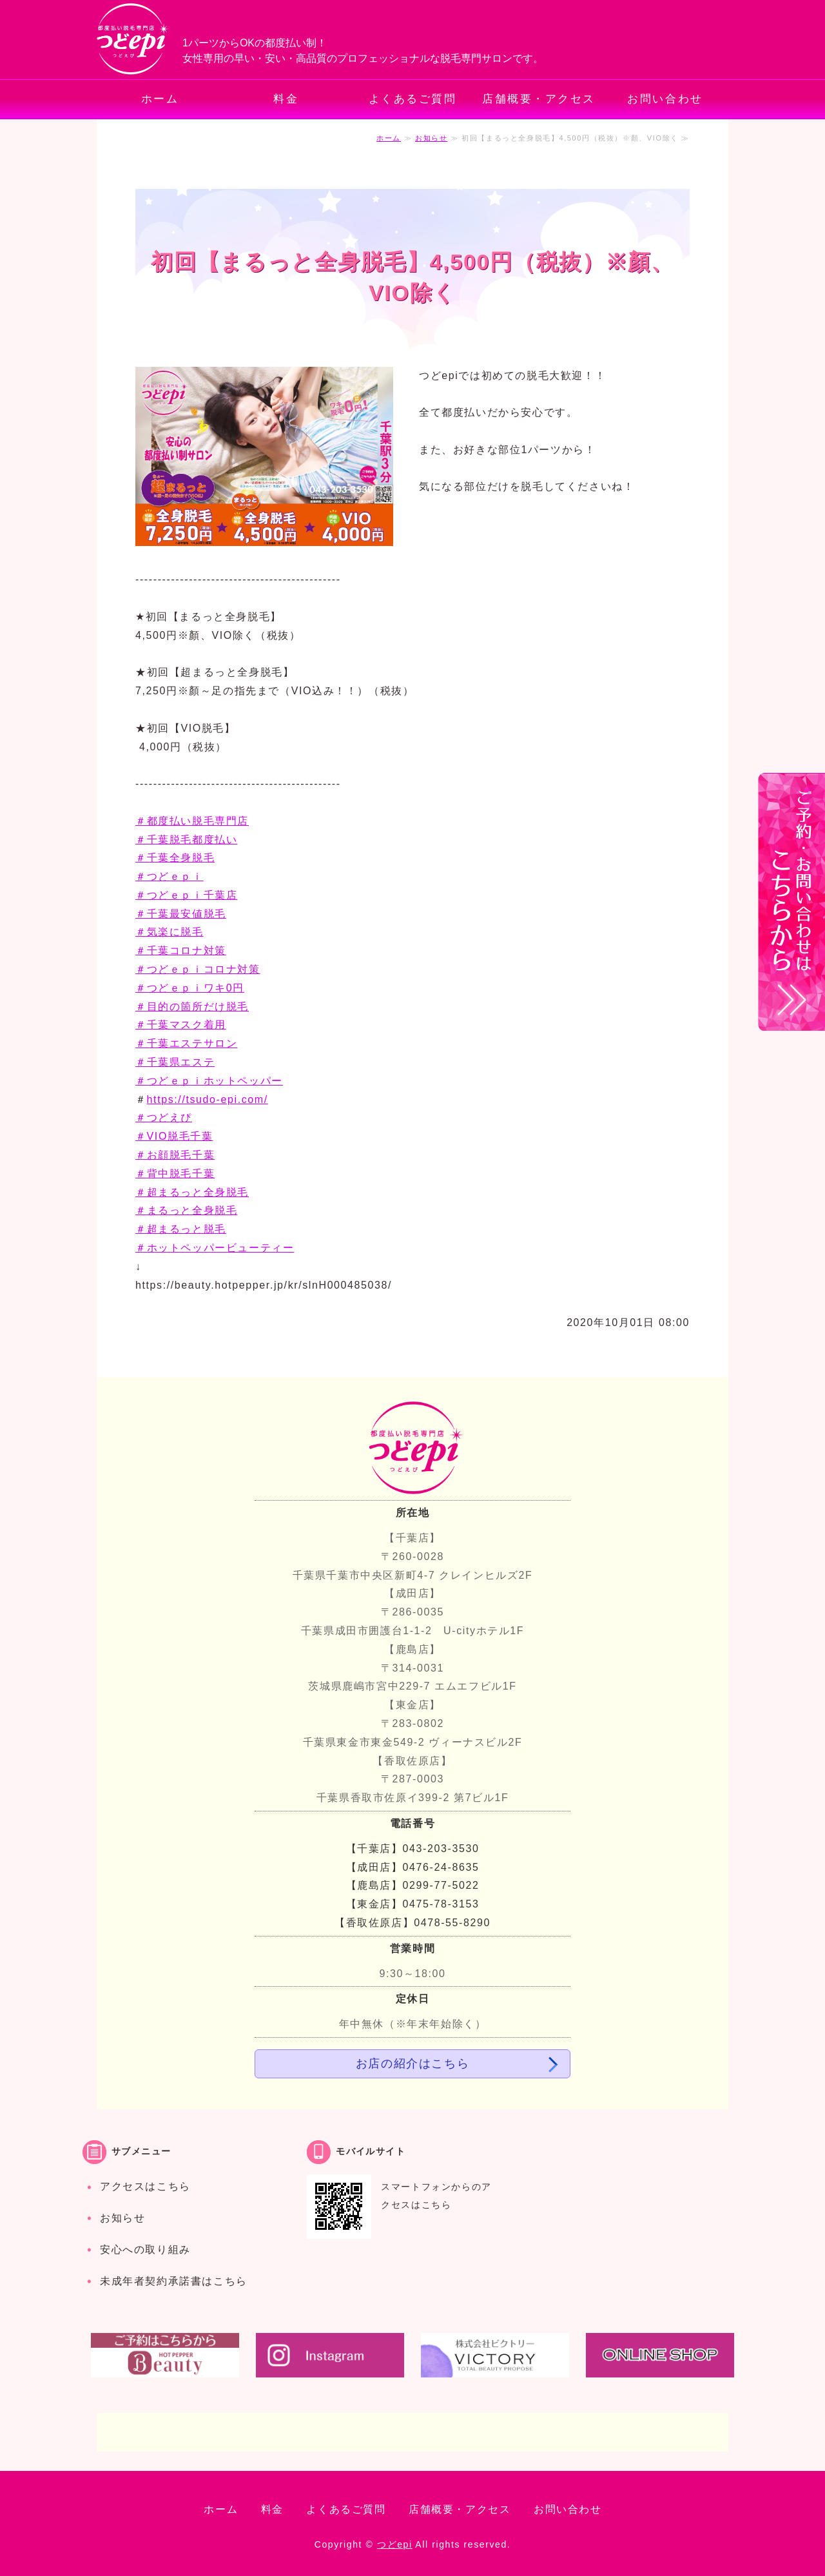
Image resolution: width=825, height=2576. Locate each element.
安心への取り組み (145, 2249)
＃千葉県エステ (175, 1062)
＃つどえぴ (163, 1117)
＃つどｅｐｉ (169, 876)
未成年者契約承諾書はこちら (174, 2281)
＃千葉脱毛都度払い (186, 839)
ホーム (160, 99)
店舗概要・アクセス (539, 99)
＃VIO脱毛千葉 (174, 1136)
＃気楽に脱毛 (169, 931)
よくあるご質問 (413, 99)
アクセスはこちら (145, 2186)
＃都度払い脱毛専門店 (192, 820)
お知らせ (431, 138)
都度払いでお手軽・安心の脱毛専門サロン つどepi (133, 39)
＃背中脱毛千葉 (175, 1173)
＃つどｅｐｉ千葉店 (186, 895)
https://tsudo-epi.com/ (207, 1099)
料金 (285, 99)
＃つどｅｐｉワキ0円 (189, 987)
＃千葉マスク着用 (180, 1024)
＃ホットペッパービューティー (214, 1247)
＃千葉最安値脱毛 (180, 913)
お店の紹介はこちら (412, 2063)
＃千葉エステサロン (186, 1043)
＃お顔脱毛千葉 (175, 1154)
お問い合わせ (665, 99)
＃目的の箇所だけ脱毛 (192, 1006)
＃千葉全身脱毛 (175, 857)
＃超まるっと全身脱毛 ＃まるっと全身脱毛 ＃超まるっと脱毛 (192, 1211)
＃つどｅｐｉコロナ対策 (197, 969)
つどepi (394, 2544)
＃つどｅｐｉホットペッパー (209, 1080)
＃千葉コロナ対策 (180, 950)
